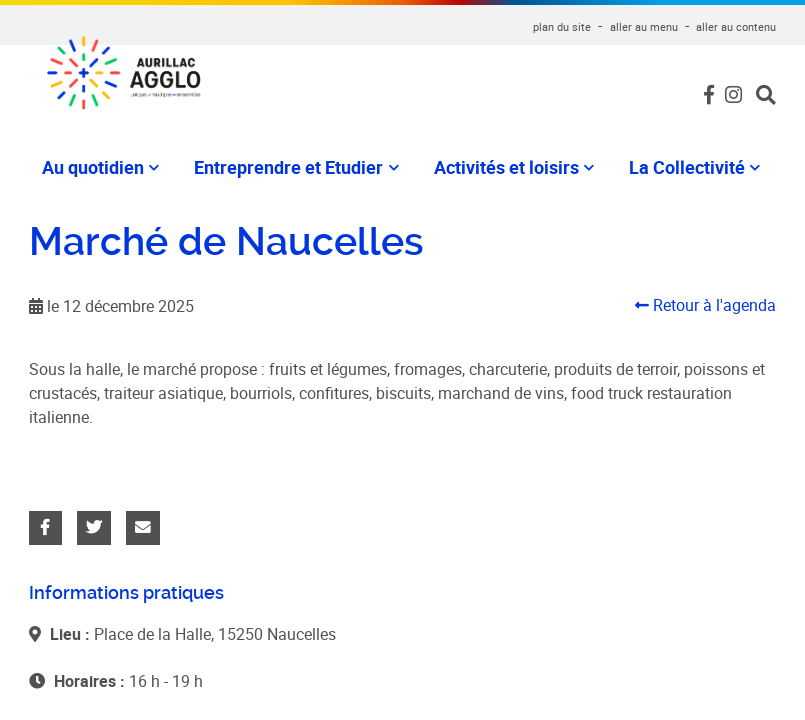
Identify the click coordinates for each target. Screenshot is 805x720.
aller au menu (644, 26)
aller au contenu (736, 26)
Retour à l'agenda (705, 297)
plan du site (562, 26)
